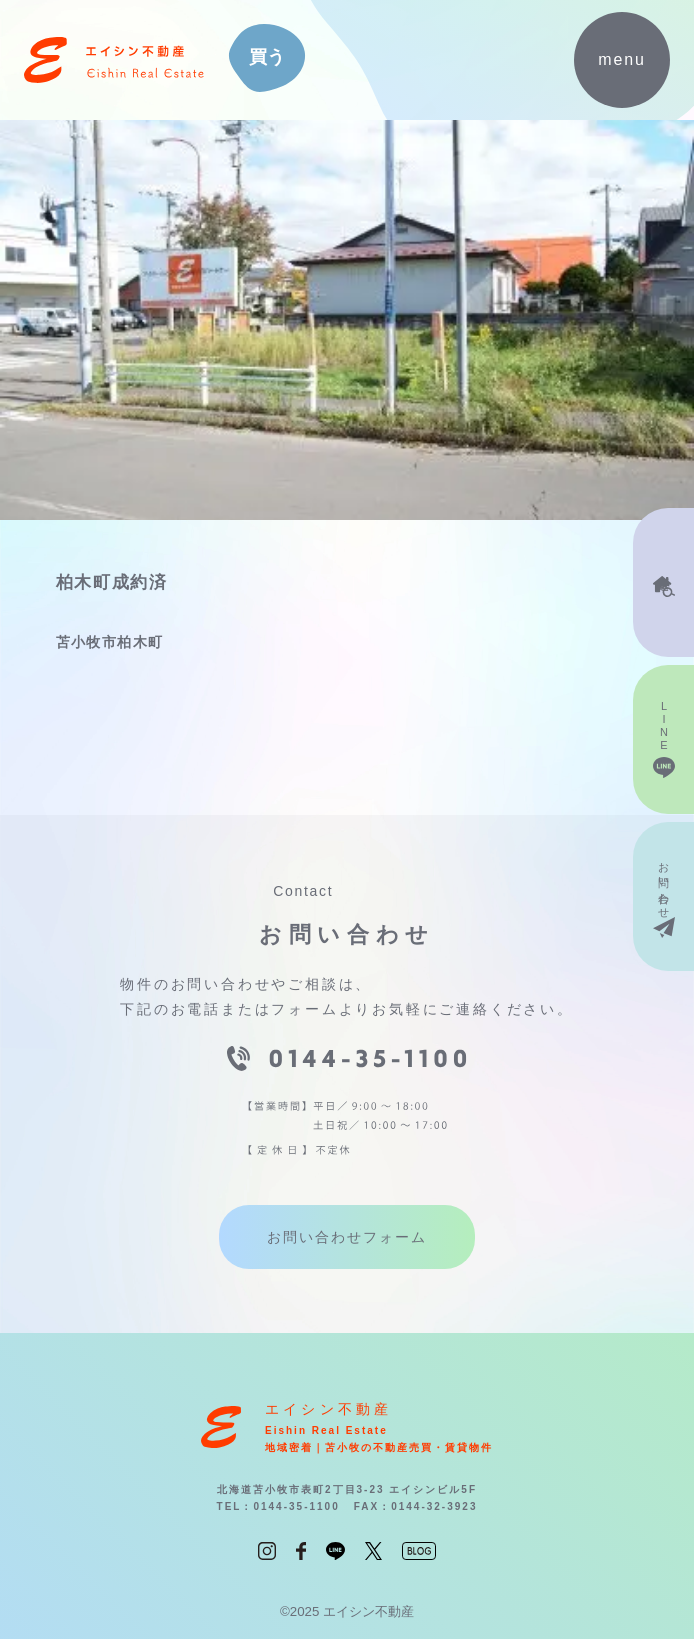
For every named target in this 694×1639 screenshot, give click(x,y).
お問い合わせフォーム (347, 1237)
